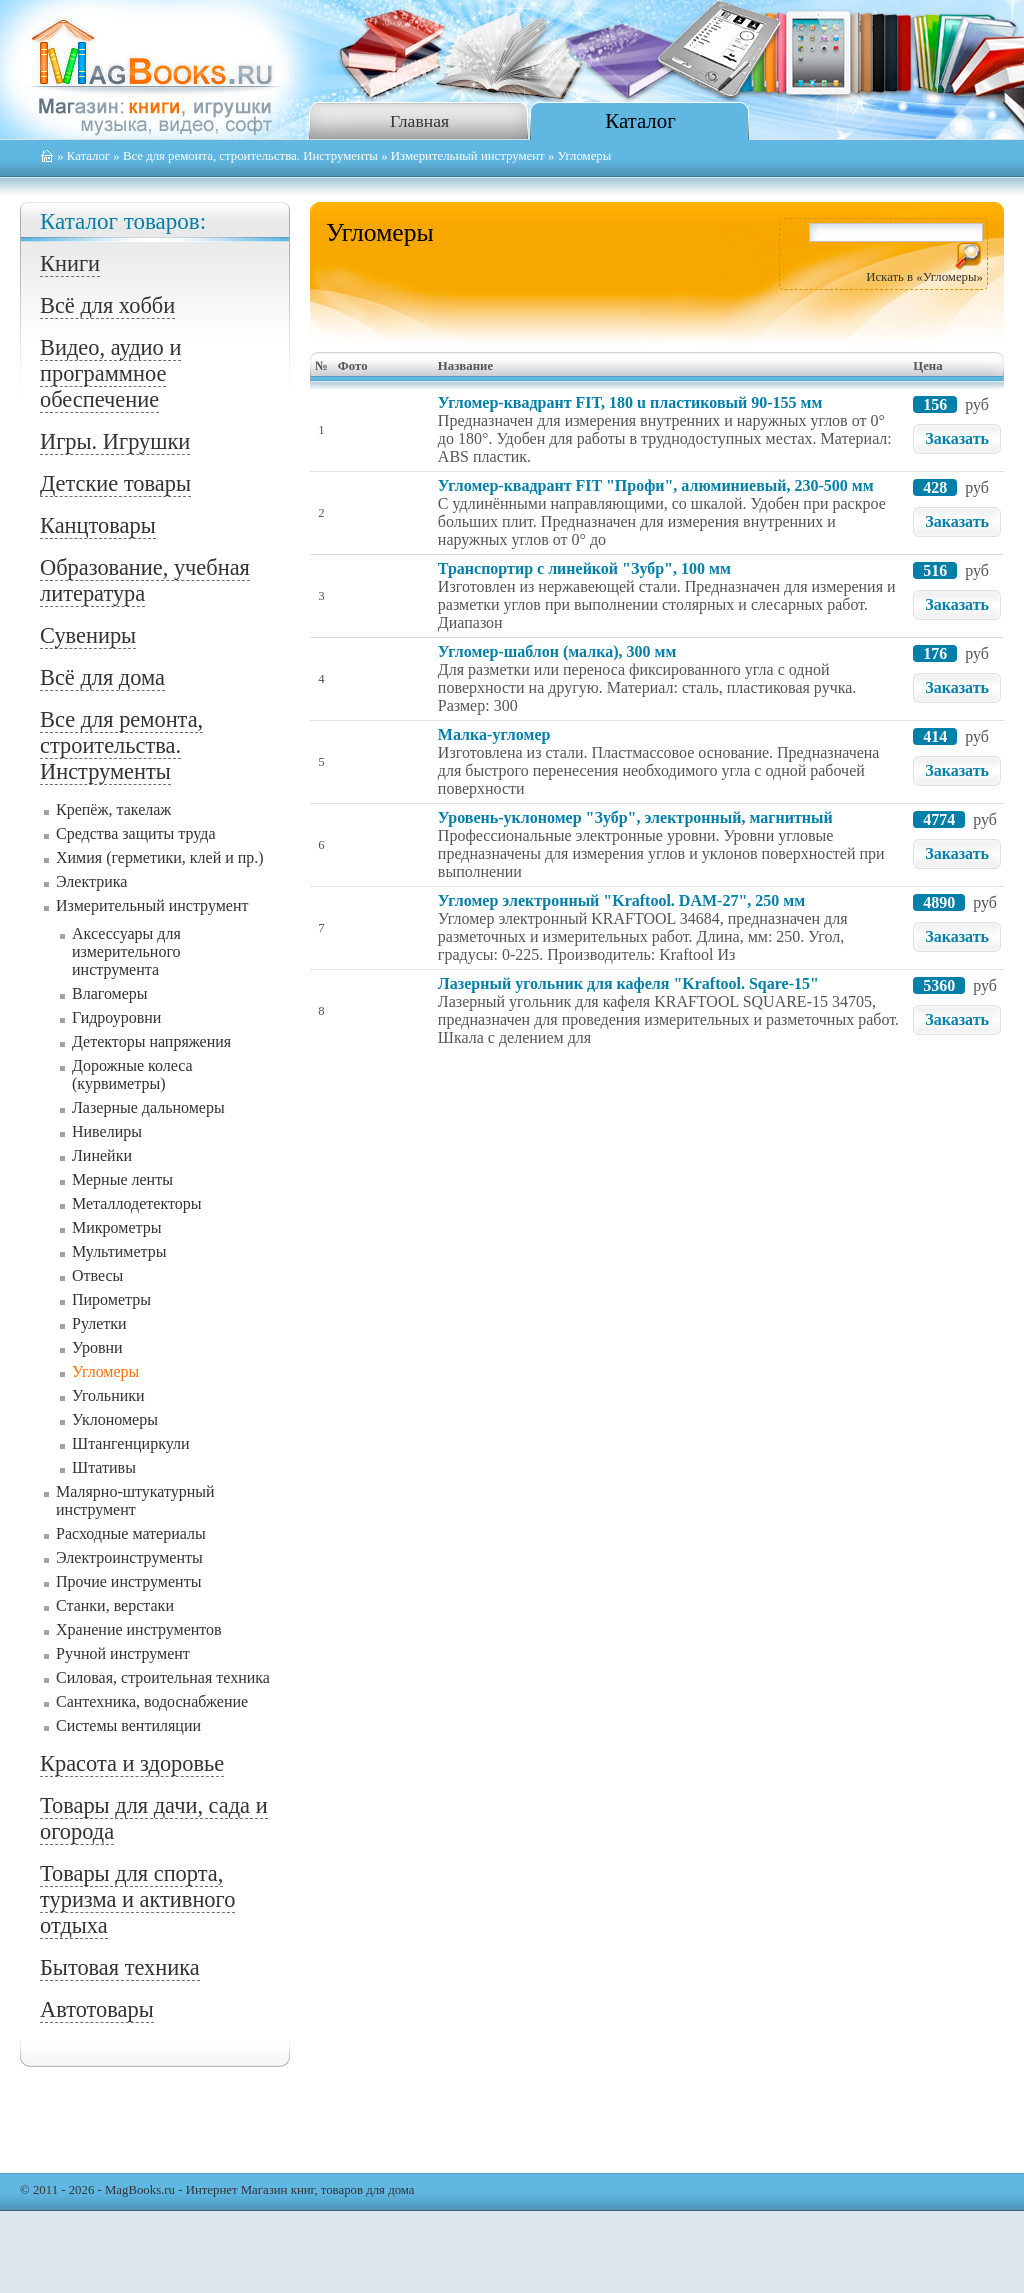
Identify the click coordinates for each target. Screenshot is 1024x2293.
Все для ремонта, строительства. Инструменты (250, 156)
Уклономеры (115, 1419)
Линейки (102, 1155)
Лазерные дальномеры (148, 1107)
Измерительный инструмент (468, 156)
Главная (419, 121)
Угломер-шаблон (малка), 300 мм (557, 651)
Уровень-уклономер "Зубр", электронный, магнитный (635, 817)
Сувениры (88, 635)
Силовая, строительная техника (163, 1677)
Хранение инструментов (139, 1629)
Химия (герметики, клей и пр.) (160, 857)
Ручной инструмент (123, 1653)
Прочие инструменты (128, 1581)
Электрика (91, 881)
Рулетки (99, 1323)
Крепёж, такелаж (113, 809)
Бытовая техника (120, 1967)
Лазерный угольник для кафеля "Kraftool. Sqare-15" (628, 983)
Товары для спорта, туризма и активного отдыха (137, 1899)
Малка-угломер (494, 734)
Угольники (108, 1395)
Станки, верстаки (115, 1605)
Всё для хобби (107, 305)
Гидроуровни (116, 1017)
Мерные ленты (122, 1179)
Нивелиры (107, 1131)
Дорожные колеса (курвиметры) (132, 1074)
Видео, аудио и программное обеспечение (110, 373)
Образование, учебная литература (145, 580)
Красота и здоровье (132, 1763)
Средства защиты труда (136, 833)
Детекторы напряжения (151, 1041)
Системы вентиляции (128, 1725)
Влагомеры (110, 993)
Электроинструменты (129, 1557)
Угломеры (105, 1371)
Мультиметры (119, 1251)
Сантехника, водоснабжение (152, 1701)
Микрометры (116, 1227)
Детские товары (115, 483)
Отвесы (97, 1275)
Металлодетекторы (136, 1203)
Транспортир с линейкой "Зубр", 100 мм (584, 568)
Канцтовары (98, 525)
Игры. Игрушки (115, 441)
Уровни (97, 1347)
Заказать (957, 438)
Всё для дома (102, 677)
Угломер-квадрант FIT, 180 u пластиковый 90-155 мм (630, 402)
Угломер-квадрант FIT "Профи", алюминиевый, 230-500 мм (656, 485)
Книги (70, 263)
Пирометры (111, 1299)
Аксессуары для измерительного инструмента (126, 951)
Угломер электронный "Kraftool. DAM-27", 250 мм (621, 900)
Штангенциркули (131, 1443)
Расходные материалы (131, 1533)
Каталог (640, 120)
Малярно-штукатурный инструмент (135, 1500)
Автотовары (97, 2009)
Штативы (104, 1467)
